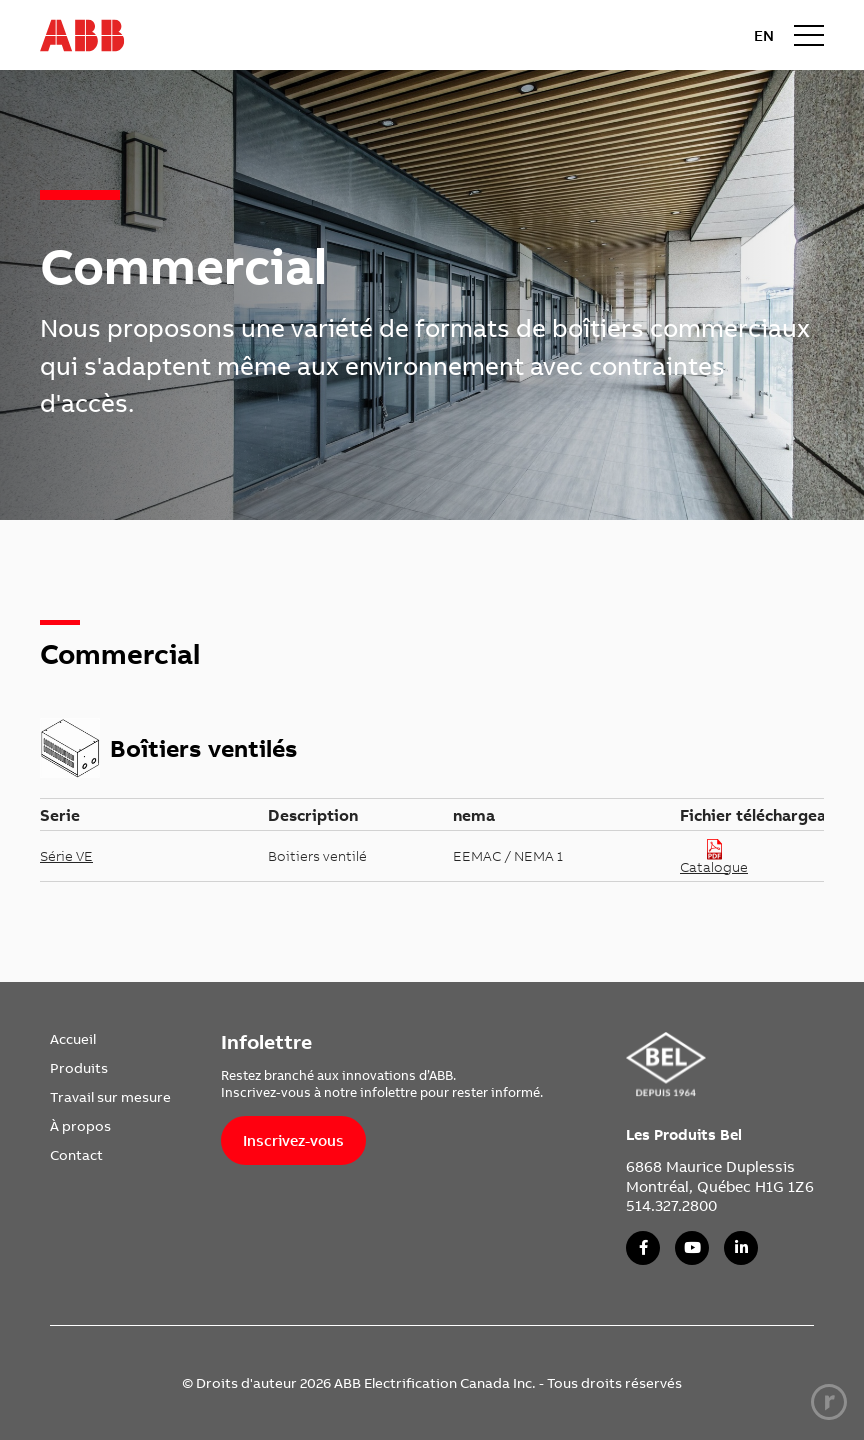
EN (764, 35)
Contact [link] (76, 1155)
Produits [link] (79, 1068)
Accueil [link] (73, 1039)
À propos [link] (80, 1126)
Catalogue (714, 856)
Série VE (66, 856)
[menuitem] (110, 1039)
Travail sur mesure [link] (110, 1097)
